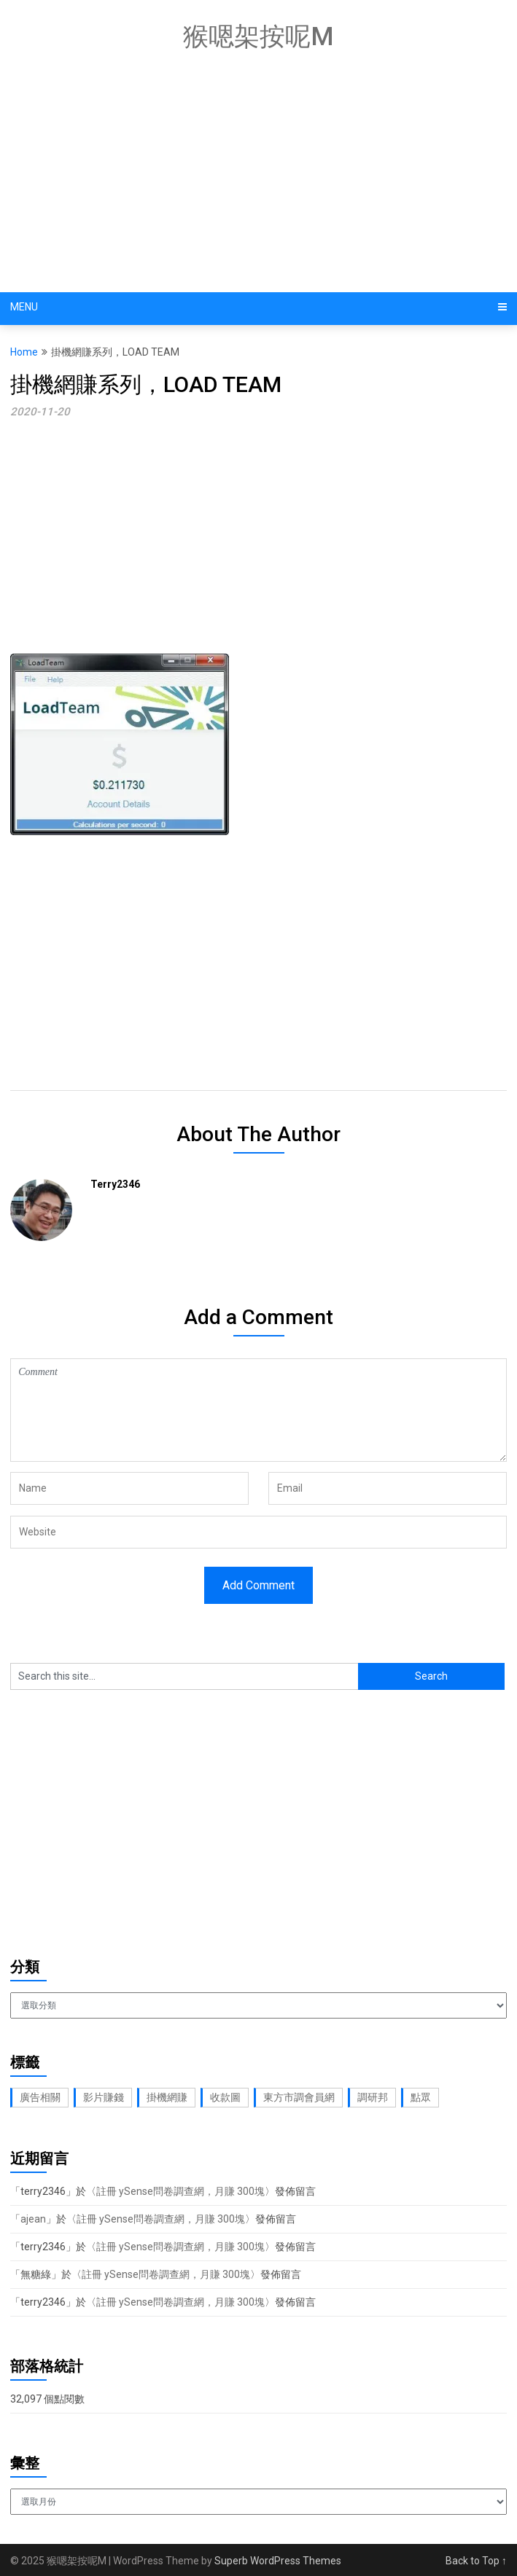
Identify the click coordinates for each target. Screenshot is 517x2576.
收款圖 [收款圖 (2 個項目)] (225, 2097)
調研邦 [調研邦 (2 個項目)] (372, 2097)
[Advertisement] (263, 175)
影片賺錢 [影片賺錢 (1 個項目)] (103, 2097)
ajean (33, 2219)
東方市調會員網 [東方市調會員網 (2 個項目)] (299, 2097)
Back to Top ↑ (476, 2561)
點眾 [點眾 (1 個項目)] (421, 2097)
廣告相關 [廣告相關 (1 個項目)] (40, 2097)
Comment (258, 1410)
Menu (24, 307)
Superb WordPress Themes (277, 2561)
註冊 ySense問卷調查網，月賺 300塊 (180, 2191)
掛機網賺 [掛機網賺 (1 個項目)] (167, 2097)
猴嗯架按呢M (258, 37)
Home (24, 352)
